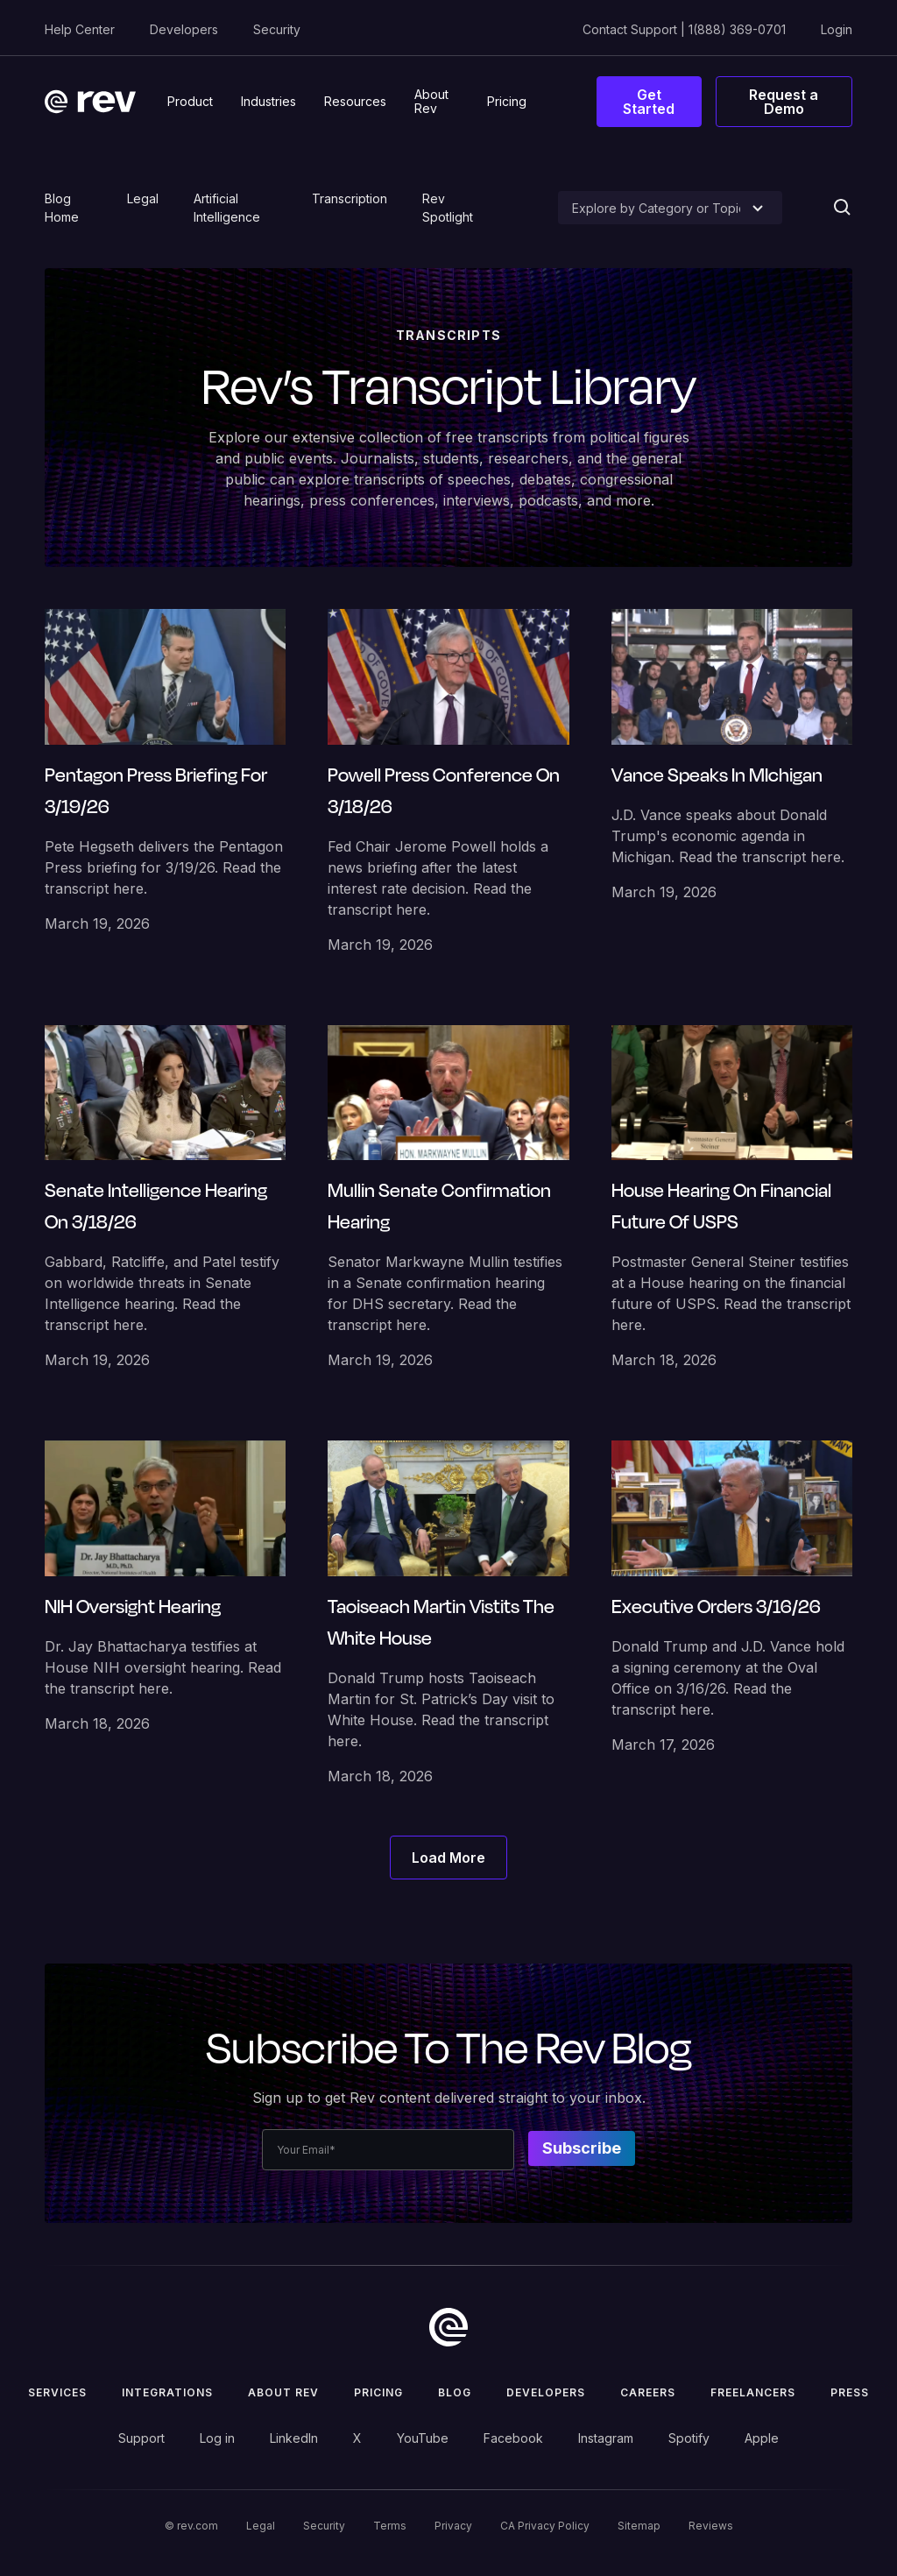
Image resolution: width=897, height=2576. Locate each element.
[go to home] (448, 2327)
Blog (454, 2392)
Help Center (80, 29)
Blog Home (62, 207)
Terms (389, 2525)
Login (836, 29)
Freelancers (752, 2392)
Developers (184, 29)
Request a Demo (783, 101)
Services (57, 2392)
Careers (647, 2392)
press (849, 2392)
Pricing (378, 2392)
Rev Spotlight (447, 207)
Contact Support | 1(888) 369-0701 (684, 29)
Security (276, 29)
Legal (143, 198)
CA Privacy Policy (545, 2525)
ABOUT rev (283, 2392)
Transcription (349, 198)
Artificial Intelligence (227, 207)
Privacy (453, 2525)
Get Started (649, 101)
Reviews (711, 2525)
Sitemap (639, 2525)
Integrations (167, 2392)
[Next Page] (448, 1857)
